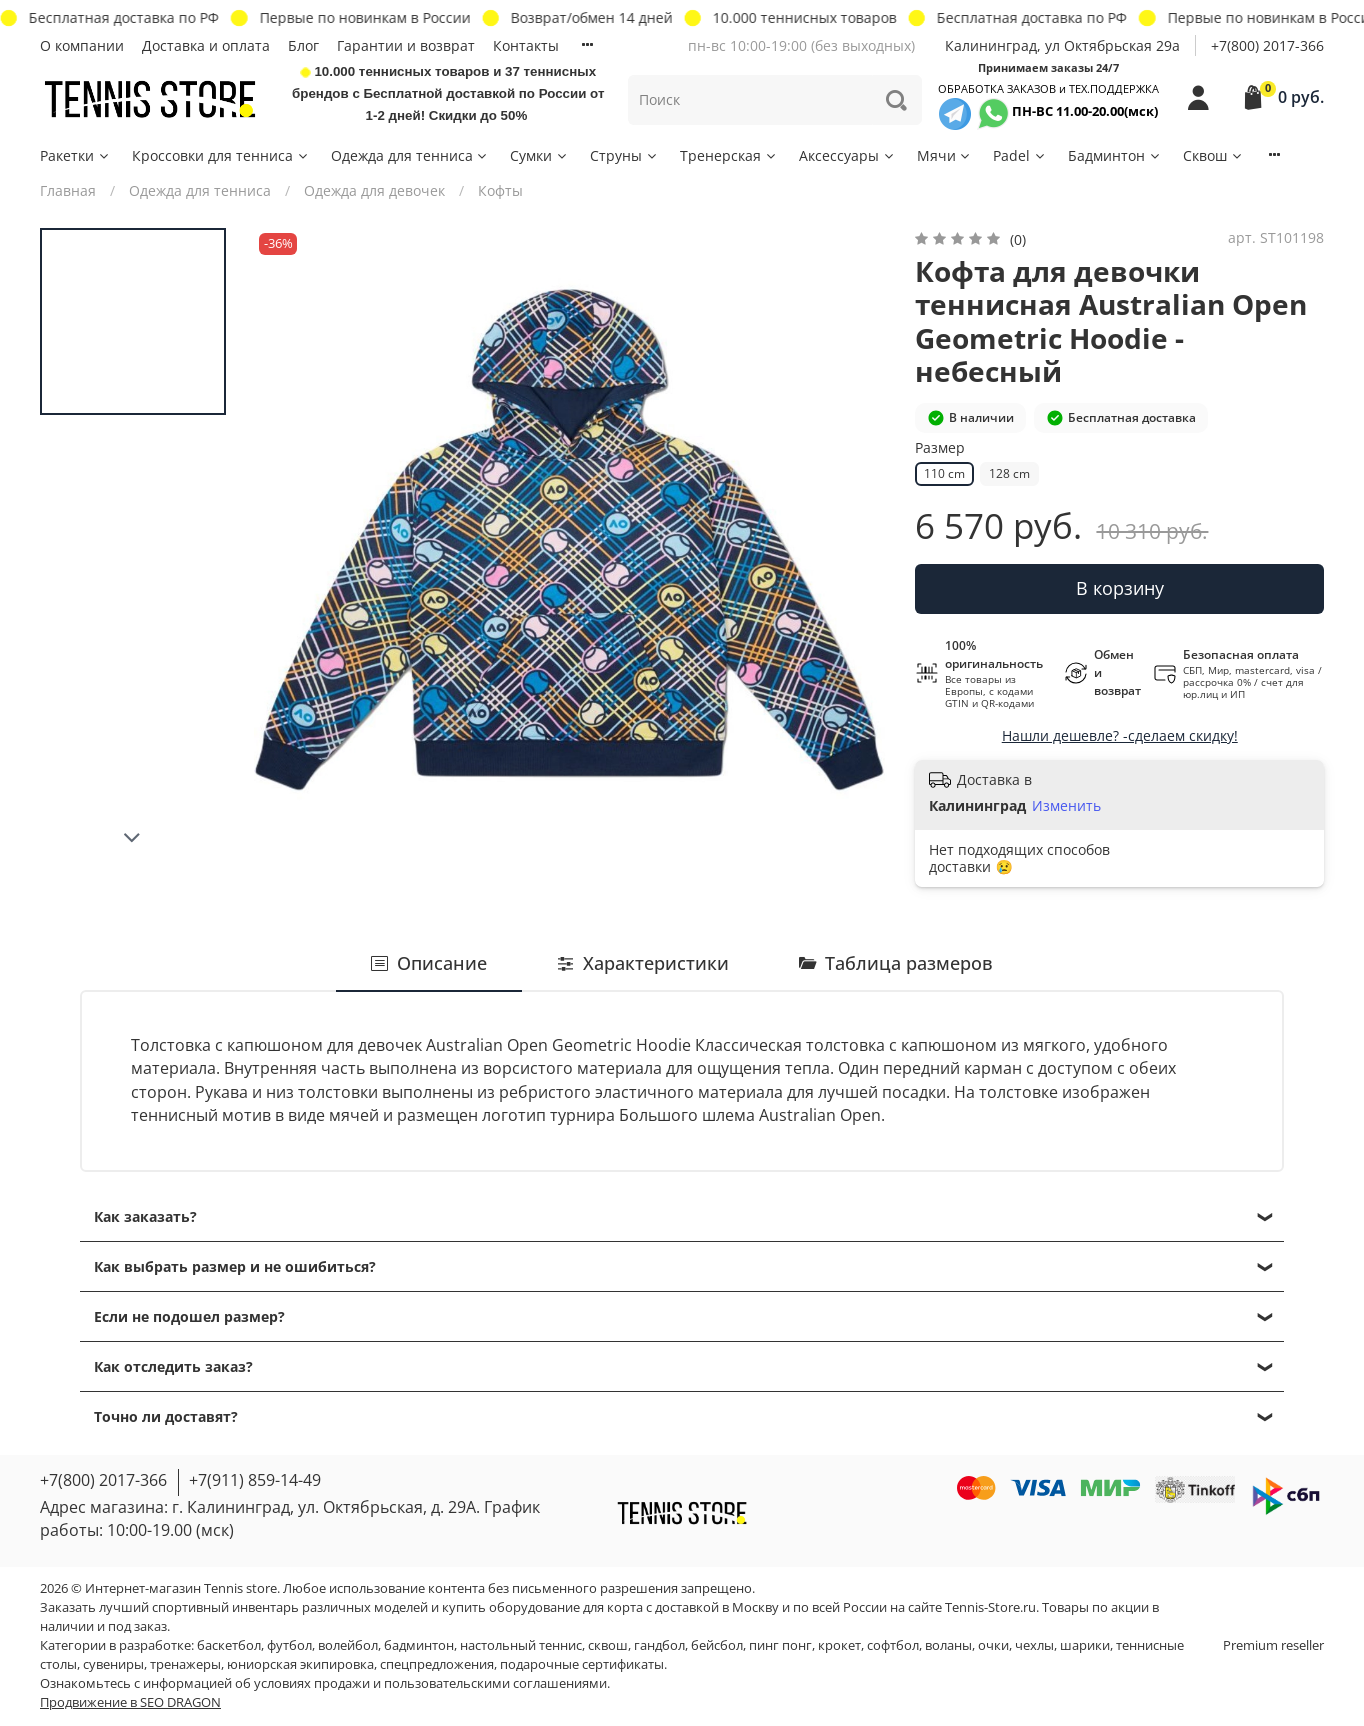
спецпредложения (437, 1664)
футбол (289, 1645)
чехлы (1034, 1645)
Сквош (1213, 155)
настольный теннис (521, 1645)
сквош (608, 1645)
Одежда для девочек (374, 190)
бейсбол (717, 1645)
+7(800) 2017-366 (1267, 45)
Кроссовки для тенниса (221, 155)
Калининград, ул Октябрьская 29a (1062, 45)
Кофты (500, 190)
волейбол (348, 1645)
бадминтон (419, 1645)
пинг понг (780, 1645)
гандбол (659, 1645)
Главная (68, 190)
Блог (303, 45)
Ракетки (75, 155)
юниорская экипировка (300, 1664)
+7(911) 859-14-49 (255, 1480)
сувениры (113, 1664)
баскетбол (229, 1645)
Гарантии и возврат (406, 45)
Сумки (539, 155)
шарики (1085, 1645)
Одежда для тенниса (410, 155)
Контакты (526, 45)
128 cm (1009, 473)
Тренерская (729, 155)
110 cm (944, 473)
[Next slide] (133, 838)
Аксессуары (847, 155)
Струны (624, 155)
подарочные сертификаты (582, 1664)
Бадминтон (1115, 155)
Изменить (1066, 806)
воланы (948, 1645)
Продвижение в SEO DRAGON (130, 1702)
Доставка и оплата (206, 45)
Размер (940, 448)
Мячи (945, 155)
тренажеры (185, 1664)
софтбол (893, 1645)
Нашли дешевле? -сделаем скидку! (1120, 735)
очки (993, 1645)
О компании (82, 45)
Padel (1020, 155)
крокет (839, 1645)
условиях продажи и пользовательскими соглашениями (430, 1683)
